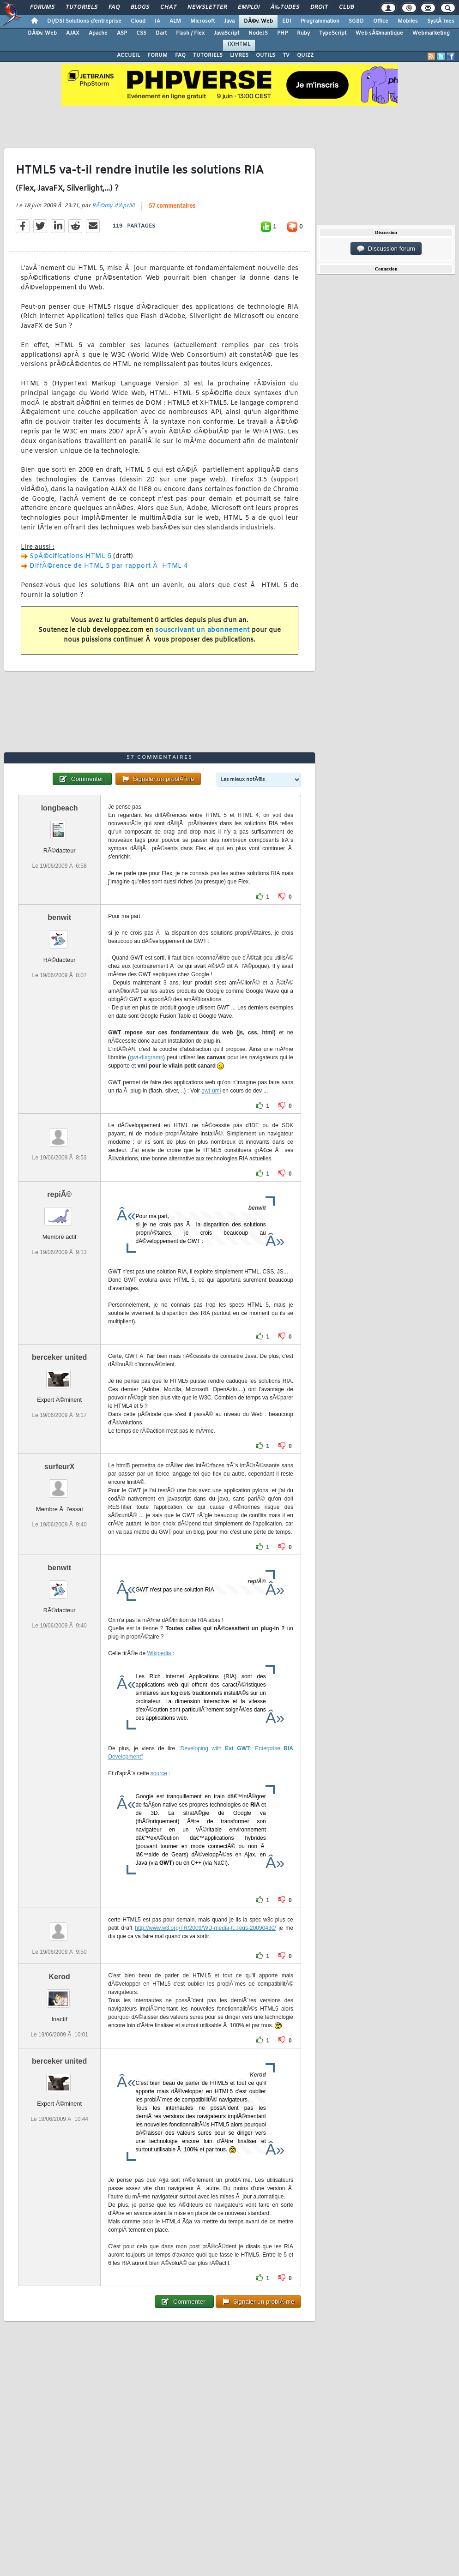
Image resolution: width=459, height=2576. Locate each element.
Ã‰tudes (285, 7)
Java (229, 21)
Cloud (138, 21)
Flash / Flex (190, 33)
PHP (282, 33)
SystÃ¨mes (440, 21)
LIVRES (239, 55)
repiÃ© (59, 1194)
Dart (161, 33)
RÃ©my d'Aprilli (113, 206)
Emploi (248, 7)
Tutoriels (81, 7)
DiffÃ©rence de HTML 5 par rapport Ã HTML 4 (109, 566)
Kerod (59, 1977)
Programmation (320, 21)
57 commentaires (172, 206)
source (159, 1773)
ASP (122, 33)
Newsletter (207, 7)
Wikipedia (159, 1653)
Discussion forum (386, 248)
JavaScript (226, 33)
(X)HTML (239, 44)
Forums (42, 7)
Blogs (140, 7)
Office (380, 21)
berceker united (59, 1357)
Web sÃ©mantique (379, 33)
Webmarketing (431, 33)
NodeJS (258, 33)
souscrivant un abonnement (202, 630)
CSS (141, 33)
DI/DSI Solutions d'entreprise (84, 21)
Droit (319, 7)
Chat (168, 7)
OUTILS (265, 55)
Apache (98, 33)
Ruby (303, 33)
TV (286, 55)
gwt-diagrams (146, 1057)
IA (157, 21)
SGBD (356, 21)
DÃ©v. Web (258, 21)
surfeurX (59, 1467)
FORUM (157, 55)
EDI (286, 21)
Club (346, 7)
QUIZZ (305, 55)
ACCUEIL (128, 55)
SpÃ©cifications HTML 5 (70, 556)
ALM (175, 21)
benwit (59, 917)
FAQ (114, 7)
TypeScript (332, 33)
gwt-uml (211, 1090)
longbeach (59, 808)
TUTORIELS (208, 55)
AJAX (72, 33)
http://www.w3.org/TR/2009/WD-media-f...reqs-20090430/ (205, 1928)
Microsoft (202, 21)
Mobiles (408, 21)
